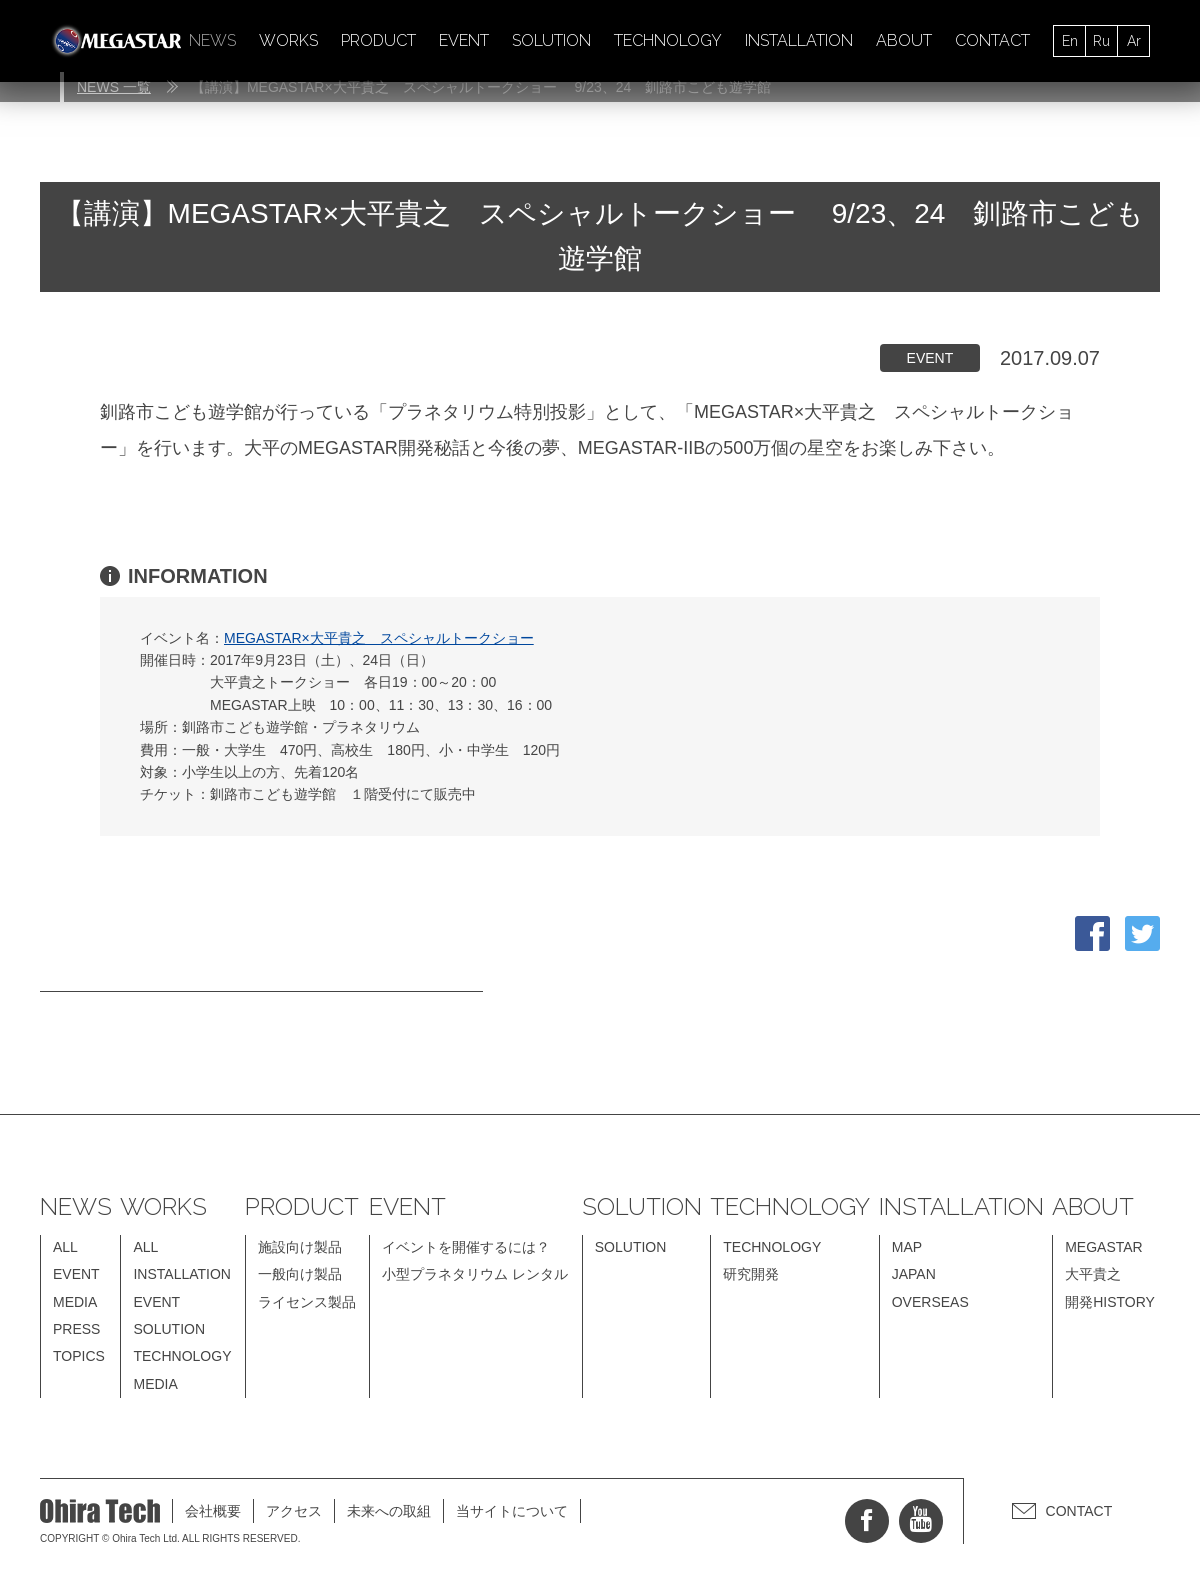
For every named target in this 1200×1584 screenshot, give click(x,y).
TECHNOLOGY (668, 40)
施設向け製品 (300, 1247)
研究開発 (751, 1274)
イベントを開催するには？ (466, 1247)
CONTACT (992, 40)
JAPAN (914, 1274)
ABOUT (904, 40)
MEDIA (75, 1302)
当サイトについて (512, 1511)
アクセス (294, 1511)
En (1070, 41)
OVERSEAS (930, 1302)
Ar (1134, 41)
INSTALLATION (799, 40)
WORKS (288, 40)
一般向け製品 (300, 1274)
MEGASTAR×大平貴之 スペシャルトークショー (379, 638)
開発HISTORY (1110, 1302)
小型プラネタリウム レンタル (475, 1274)
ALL (65, 1247)
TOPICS (79, 1356)
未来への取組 (389, 1511)
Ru (1101, 41)
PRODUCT (378, 40)
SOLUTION (551, 40)
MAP (907, 1247)
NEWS (212, 40)
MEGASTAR (1104, 1247)
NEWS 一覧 (114, 87)
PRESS (76, 1329)
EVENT (464, 40)
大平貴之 (1093, 1274)
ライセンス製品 (307, 1302)
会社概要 (213, 1511)
